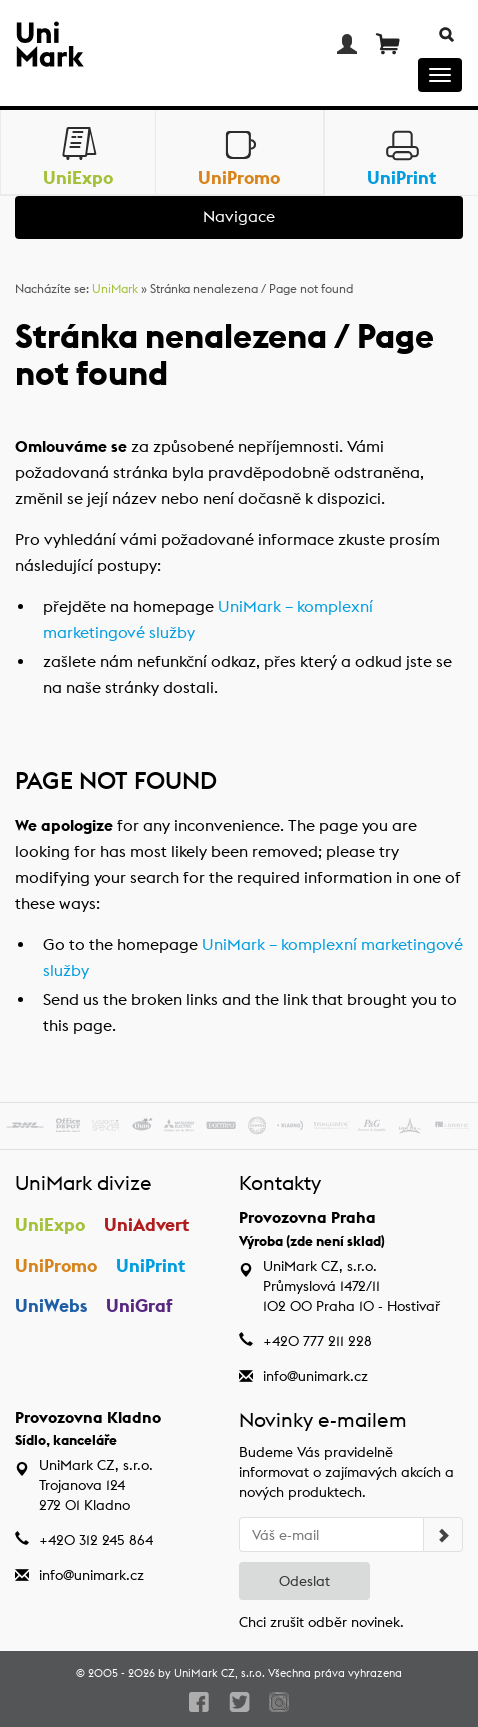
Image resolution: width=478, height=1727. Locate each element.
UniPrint (150, 1265)
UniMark (115, 288)
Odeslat (304, 1581)
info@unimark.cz (315, 1376)
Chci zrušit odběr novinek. (321, 1622)
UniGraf (139, 1305)
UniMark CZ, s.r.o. (219, 1673)
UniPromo (56, 1265)
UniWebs (51, 1305)
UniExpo (50, 1224)
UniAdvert (146, 1224)
